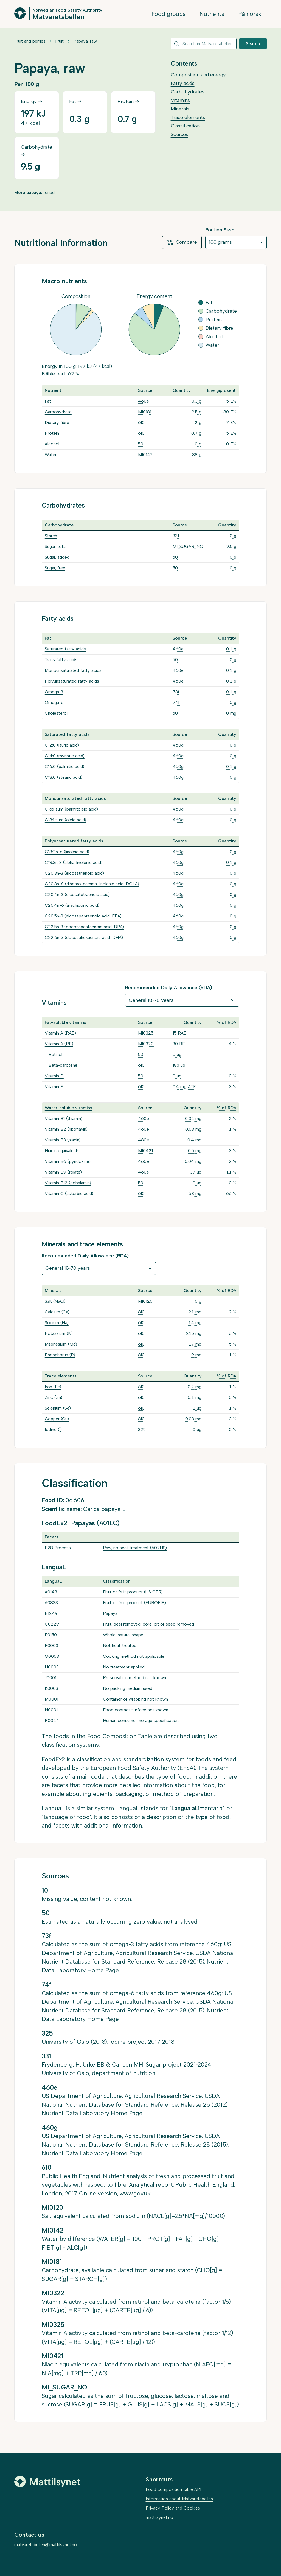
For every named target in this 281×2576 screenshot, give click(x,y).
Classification (185, 126)
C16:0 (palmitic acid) (64, 766)
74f (176, 702)
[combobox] (204, 43)
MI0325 (145, 1033)
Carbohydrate (58, 411)
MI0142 (145, 454)
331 (176, 535)
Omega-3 (54, 691)
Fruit (59, 41)
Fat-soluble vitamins (65, 1022)
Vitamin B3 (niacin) (63, 1140)
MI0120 (145, 1301)
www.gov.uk (135, 2193)
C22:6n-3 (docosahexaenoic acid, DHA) (84, 937)
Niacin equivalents (62, 1150)
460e (143, 401)
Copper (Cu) (57, 1418)
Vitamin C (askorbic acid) (69, 1193)
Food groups (168, 13)
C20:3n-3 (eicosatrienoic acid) (74, 873)
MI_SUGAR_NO (188, 546)
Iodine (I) (53, 1429)
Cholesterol (56, 713)
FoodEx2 (53, 1759)
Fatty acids (183, 83)
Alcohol (52, 444)
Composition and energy (198, 75)
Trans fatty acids (61, 659)
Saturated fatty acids (65, 648)
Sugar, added (57, 557)
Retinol (55, 1054)
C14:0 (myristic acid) (65, 755)
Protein (52, 433)
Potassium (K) (59, 1333)
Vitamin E (54, 1086)
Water (51, 454)
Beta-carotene (63, 1065)
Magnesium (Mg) (61, 1344)
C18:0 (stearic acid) (63, 777)
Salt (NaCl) (55, 1301)
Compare (182, 242)
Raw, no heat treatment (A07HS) (135, 1547)
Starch (51, 535)
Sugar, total (55, 546)
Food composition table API (173, 2489)
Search (253, 43)
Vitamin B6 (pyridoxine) (68, 1161)
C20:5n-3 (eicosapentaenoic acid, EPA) (83, 916)
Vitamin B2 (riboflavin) (66, 1129)
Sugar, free (55, 567)
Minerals (180, 109)
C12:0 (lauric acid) (62, 745)
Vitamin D (54, 1075)
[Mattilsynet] (47, 2481)
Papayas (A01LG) (95, 1523)
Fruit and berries (30, 41)
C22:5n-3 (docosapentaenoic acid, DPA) (84, 926)
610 (141, 422)
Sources (179, 134)
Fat (48, 401)
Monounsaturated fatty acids (73, 670)
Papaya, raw (85, 41)
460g (178, 745)
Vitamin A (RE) (59, 1043)
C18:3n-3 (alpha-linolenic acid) (73, 862)
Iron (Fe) (53, 1386)
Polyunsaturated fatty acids (72, 681)
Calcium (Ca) (57, 1312)
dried (50, 192)
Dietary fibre (57, 422)
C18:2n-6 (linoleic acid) (67, 851)
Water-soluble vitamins (68, 1107)
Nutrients (211, 13)
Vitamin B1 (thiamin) (63, 1118)
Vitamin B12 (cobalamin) (68, 1182)
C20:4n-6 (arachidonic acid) (72, 905)
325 (142, 1429)
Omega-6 (54, 702)
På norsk (250, 13)
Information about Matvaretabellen (179, 2498)
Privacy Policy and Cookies (173, 2508)
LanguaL (53, 1808)
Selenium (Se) (58, 1408)
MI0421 (145, 1150)
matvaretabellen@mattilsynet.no (45, 2544)
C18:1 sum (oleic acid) (65, 819)
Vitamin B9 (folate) (63, 1172)
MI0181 (144, 411)
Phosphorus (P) (60, 1354)
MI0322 (146, 1043)
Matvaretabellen (58, 16)
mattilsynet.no (159, 2517)
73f (176, 691)
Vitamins (180, 100)
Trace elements (188, 117)
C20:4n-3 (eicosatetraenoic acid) (77, 894)
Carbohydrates (187, 92)
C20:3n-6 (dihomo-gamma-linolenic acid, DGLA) (92, 883)
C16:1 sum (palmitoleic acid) (71, 809)
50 (140, 444)
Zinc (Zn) (53, 1397)
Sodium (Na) (57, 1322)
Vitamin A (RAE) (60, 1033)
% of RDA (226, 1022)
